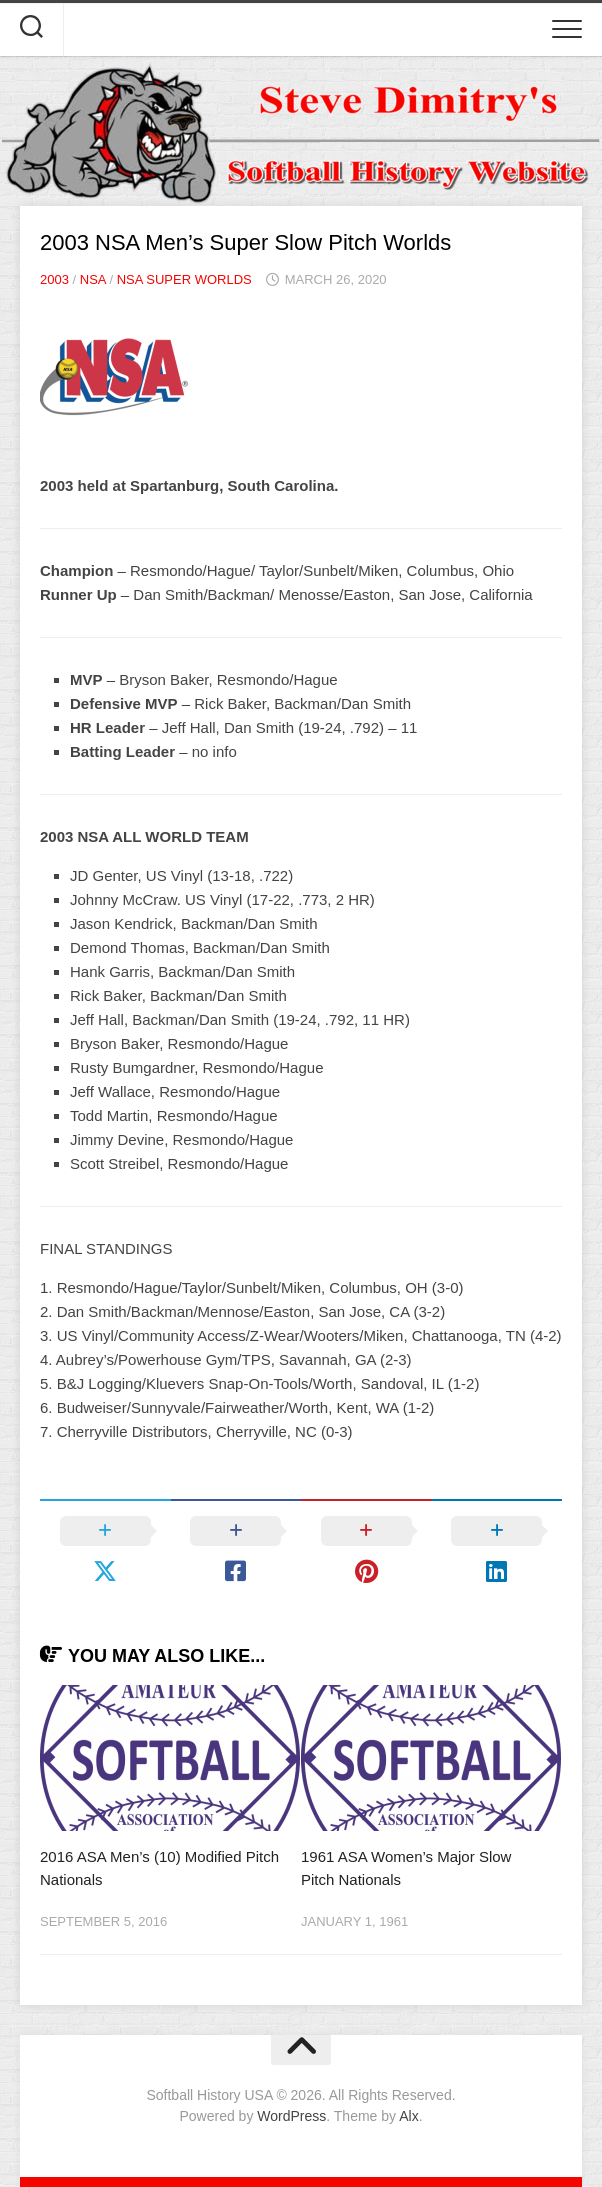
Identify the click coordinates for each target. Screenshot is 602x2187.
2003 (54, 279)
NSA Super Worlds (184, 279)
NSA (93, 279)
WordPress (291, 2116)
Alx (408, 2116)
